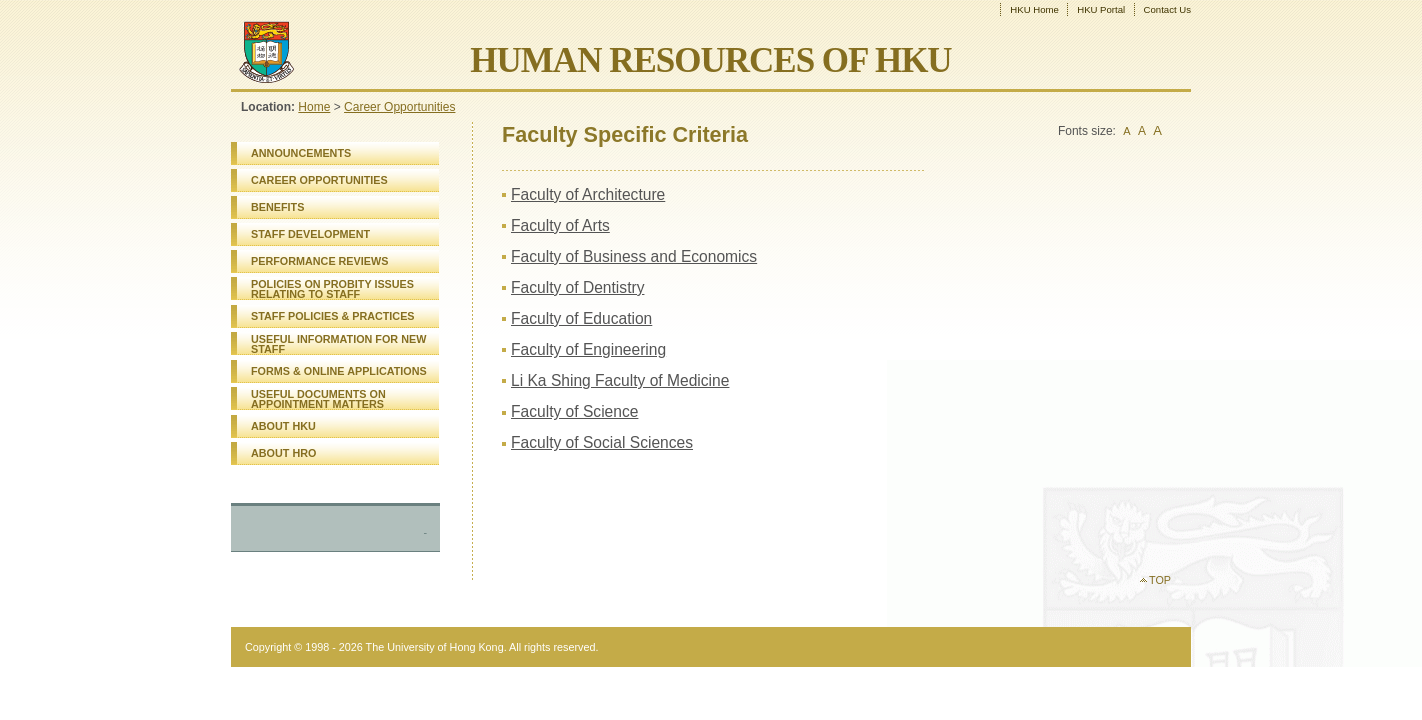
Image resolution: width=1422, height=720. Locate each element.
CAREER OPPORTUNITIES (319, 180)
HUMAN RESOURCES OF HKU (710, 60)
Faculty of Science (574, 411)
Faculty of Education (581, 318)
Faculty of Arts (560, 225)
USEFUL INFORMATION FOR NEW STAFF (338, 344)
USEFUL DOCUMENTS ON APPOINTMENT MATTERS (318, 399)
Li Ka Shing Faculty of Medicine (620, 380)
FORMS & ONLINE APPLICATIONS (339, 371)
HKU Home (1034, 9)
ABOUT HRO (283, 453)
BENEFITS (277, 207)
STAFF (333, 316)
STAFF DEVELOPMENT (310, 234)
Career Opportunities (399, 107)
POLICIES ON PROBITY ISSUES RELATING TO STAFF (332, 289)
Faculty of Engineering (588, 349)
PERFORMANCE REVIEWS (319, 261)
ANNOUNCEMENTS (301, 153)
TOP (1160, 580)
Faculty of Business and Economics (634, 256)
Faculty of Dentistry (577, 287)
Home (314, 107)
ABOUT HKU (283, 426)
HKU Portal (1101, 9)
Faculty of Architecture (588, 194)
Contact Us (1167, 9)
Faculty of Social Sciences (602, 442)
